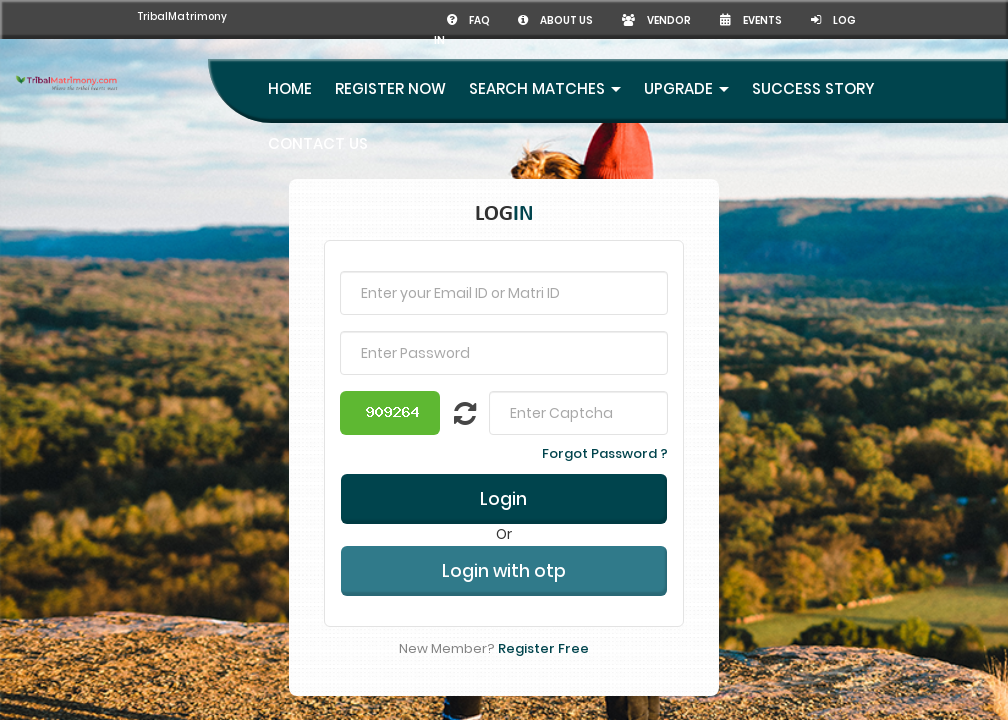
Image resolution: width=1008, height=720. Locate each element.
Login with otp (504, 571)
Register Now (390, 88)
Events (751, 20)
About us (555, 20)
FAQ (469, 20)
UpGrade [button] (686, 88)
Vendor (656, 20)
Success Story (813, 88)
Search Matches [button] (545, 88)
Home (290, 88)
